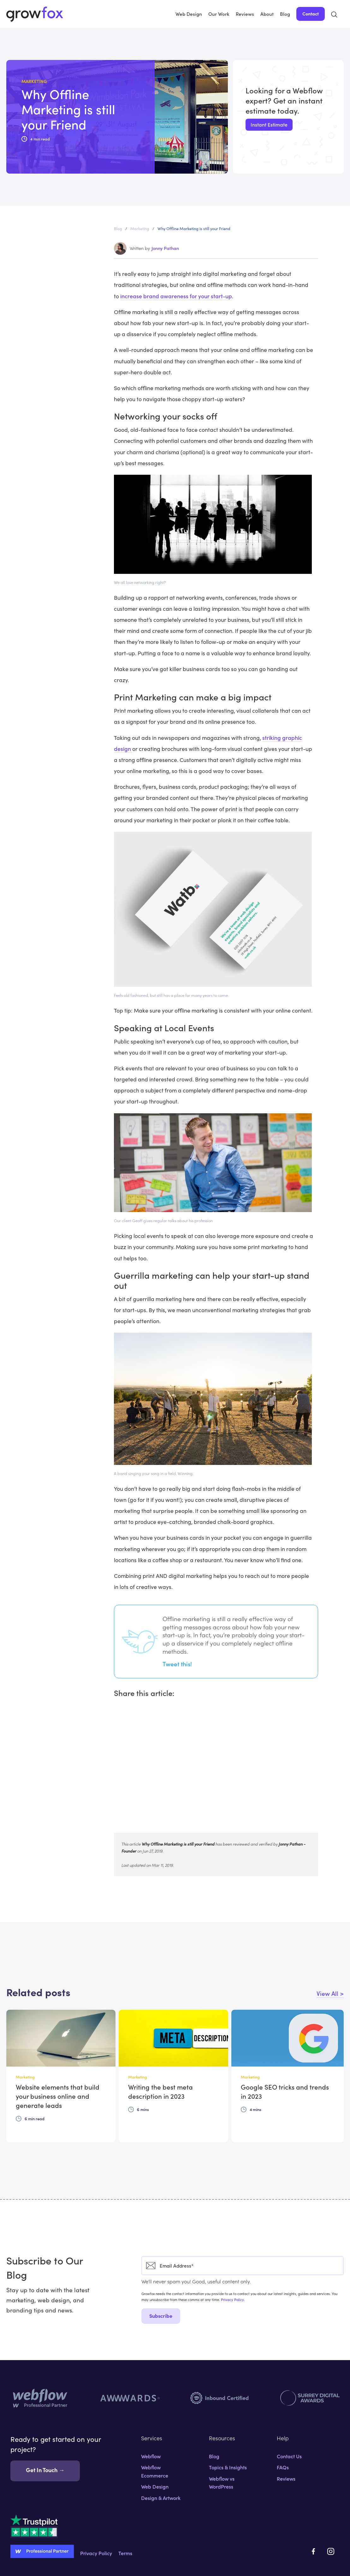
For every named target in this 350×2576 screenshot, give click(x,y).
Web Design (188, 13)
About (267, 13)
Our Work (218, 13)
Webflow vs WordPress (221, 2482)
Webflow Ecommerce (154, 2471)
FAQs (283, 2467)
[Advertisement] (216, 1769)
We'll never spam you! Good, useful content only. (196, 2281)
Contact (310, 13)
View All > (330, 1993)
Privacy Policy (232, 2299)
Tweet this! (177, 1663)
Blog (285, 13)
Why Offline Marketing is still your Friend (193, 228)
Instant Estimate (269, 124)
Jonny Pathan (165, 248)
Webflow (151, 2456)
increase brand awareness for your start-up (176, 296)
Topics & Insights (228, 2467)
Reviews (245, 13)
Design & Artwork (161, 2497)
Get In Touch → (45, 2470)
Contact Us (289, 2456)
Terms (125, 2552)
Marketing (139, 228)
